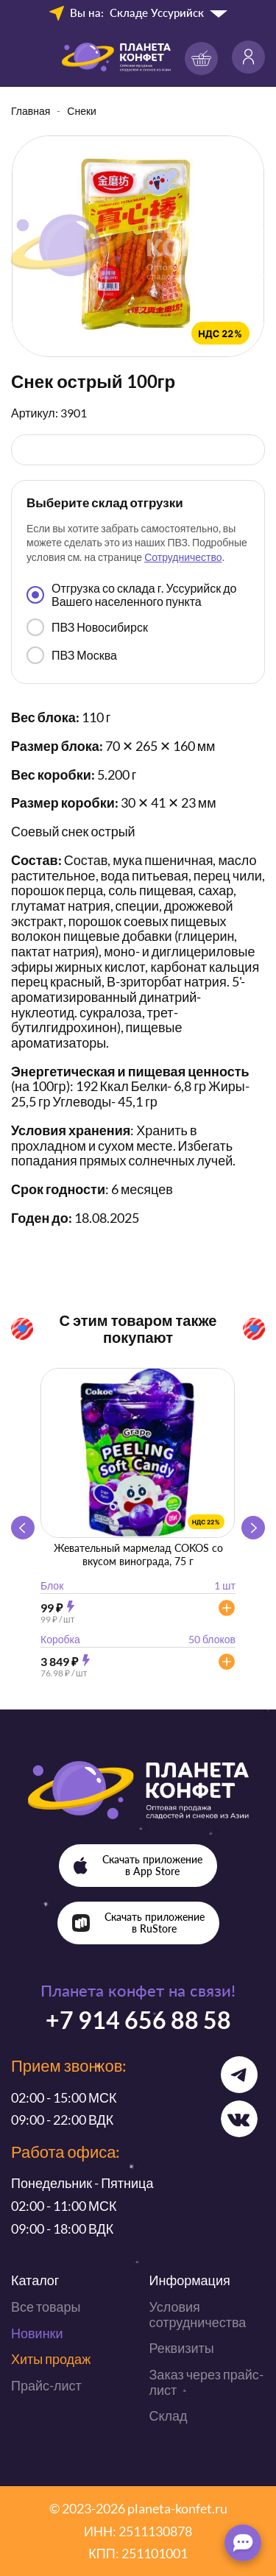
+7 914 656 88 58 (138, 2019)
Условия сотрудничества (198, 2314)
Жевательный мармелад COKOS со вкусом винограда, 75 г (138, 1554)
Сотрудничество (183, 557)
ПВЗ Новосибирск (87, 627)
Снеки (81, 111)
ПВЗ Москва (71, 655)
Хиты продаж (51, 2359)
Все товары (45, 2306)
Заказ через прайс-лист (206, 2382)
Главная (30, 111)
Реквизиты (181, 2348)
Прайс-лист (46, 2385)
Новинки (37, 2333)
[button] (253, 1527)
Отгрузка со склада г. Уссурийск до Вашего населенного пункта (131, 594)
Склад (168, 2415)
